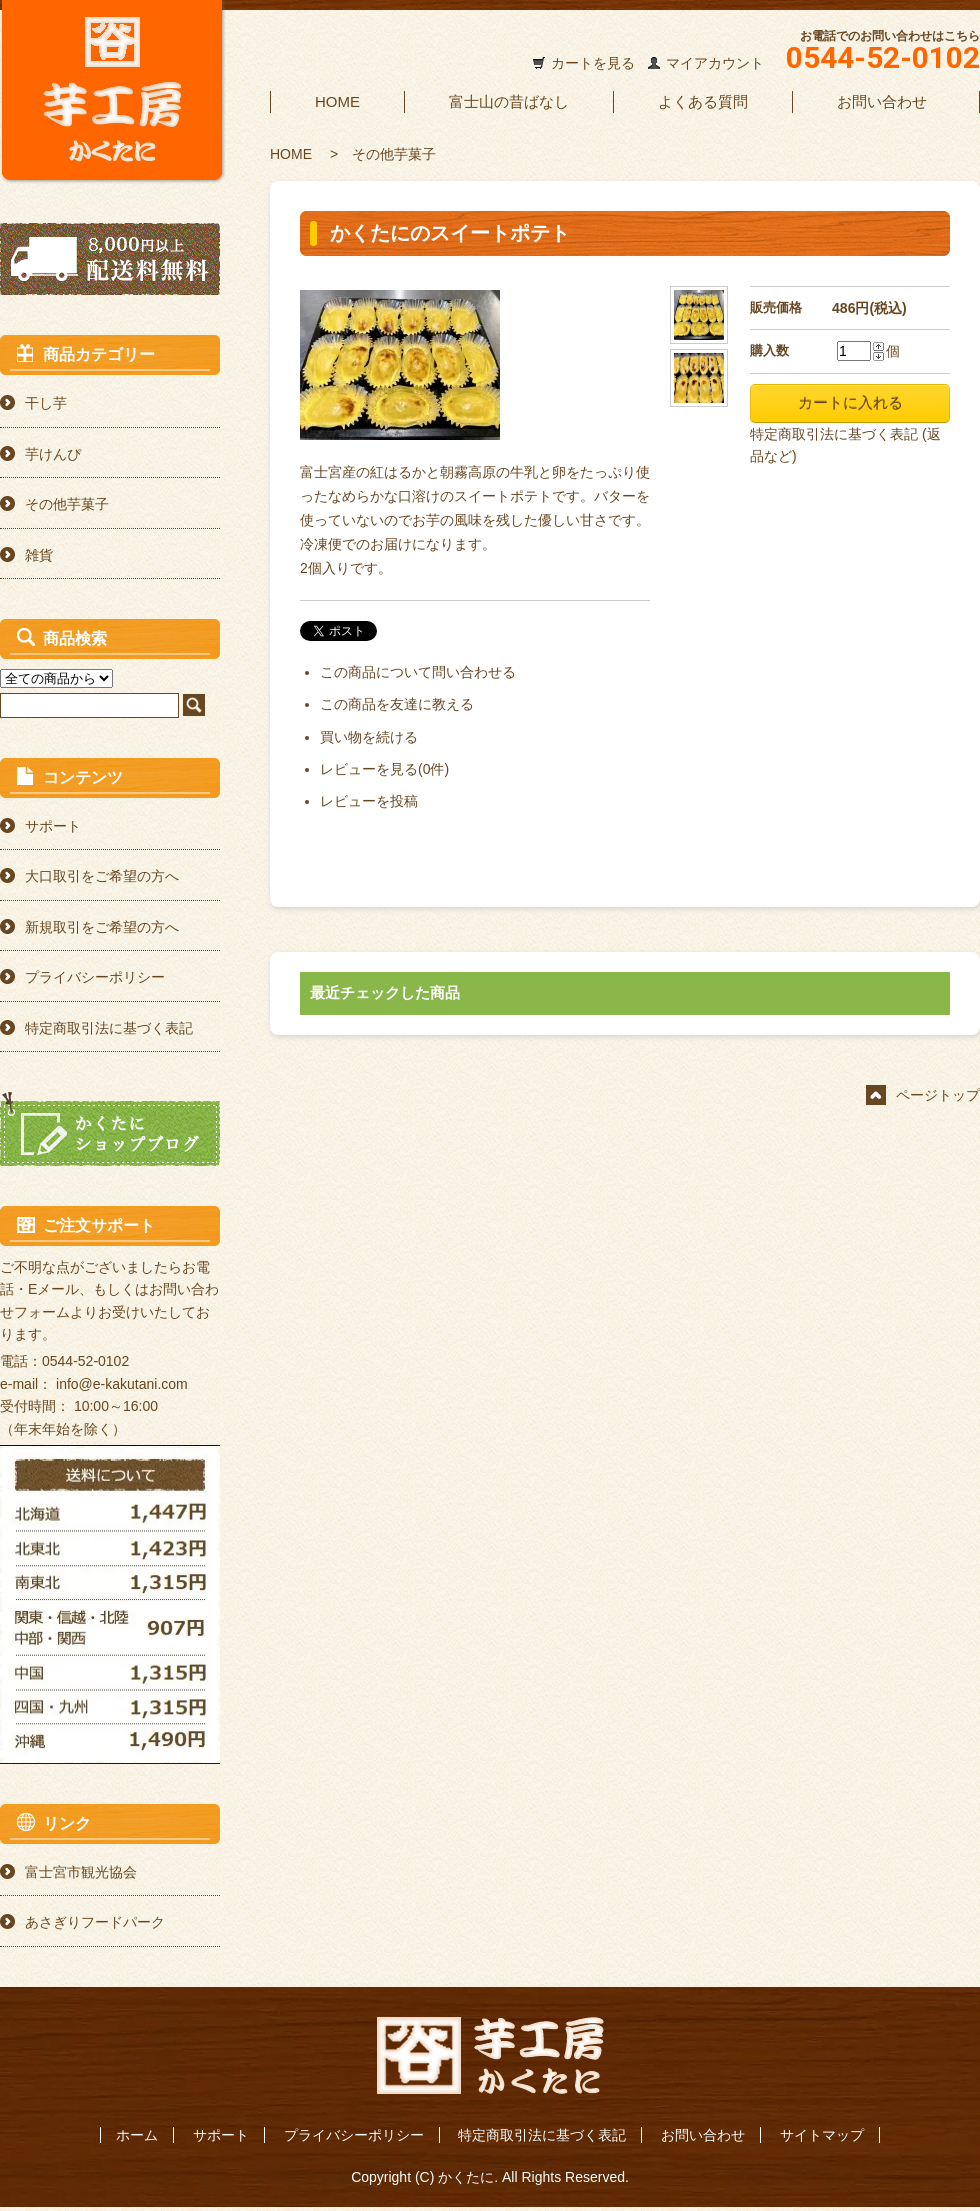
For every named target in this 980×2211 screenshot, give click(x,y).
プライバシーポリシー (95, 977)
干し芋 (46, 403)
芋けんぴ (53, 454)
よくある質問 (703, 101)
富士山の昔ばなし (509, 101)
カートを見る (593, 63)
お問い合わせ (882, 101)
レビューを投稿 (369, 801)
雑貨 (39, 555)
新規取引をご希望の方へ (102, 927)
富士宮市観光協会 (81, 1872)
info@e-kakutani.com (122, 1384)
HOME (337, 101)
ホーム (137, 2135)
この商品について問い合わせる (418, 672)
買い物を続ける (369, 737)
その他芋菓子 (394, 154)
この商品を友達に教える (397, 704)
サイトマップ (822, 2135)
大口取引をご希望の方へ (102, 876)
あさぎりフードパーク (95, 1922)
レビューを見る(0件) (384, 769)
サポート (53, 826)
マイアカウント (715, 63)
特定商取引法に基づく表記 (109, 1028)
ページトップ (938, 1095)
